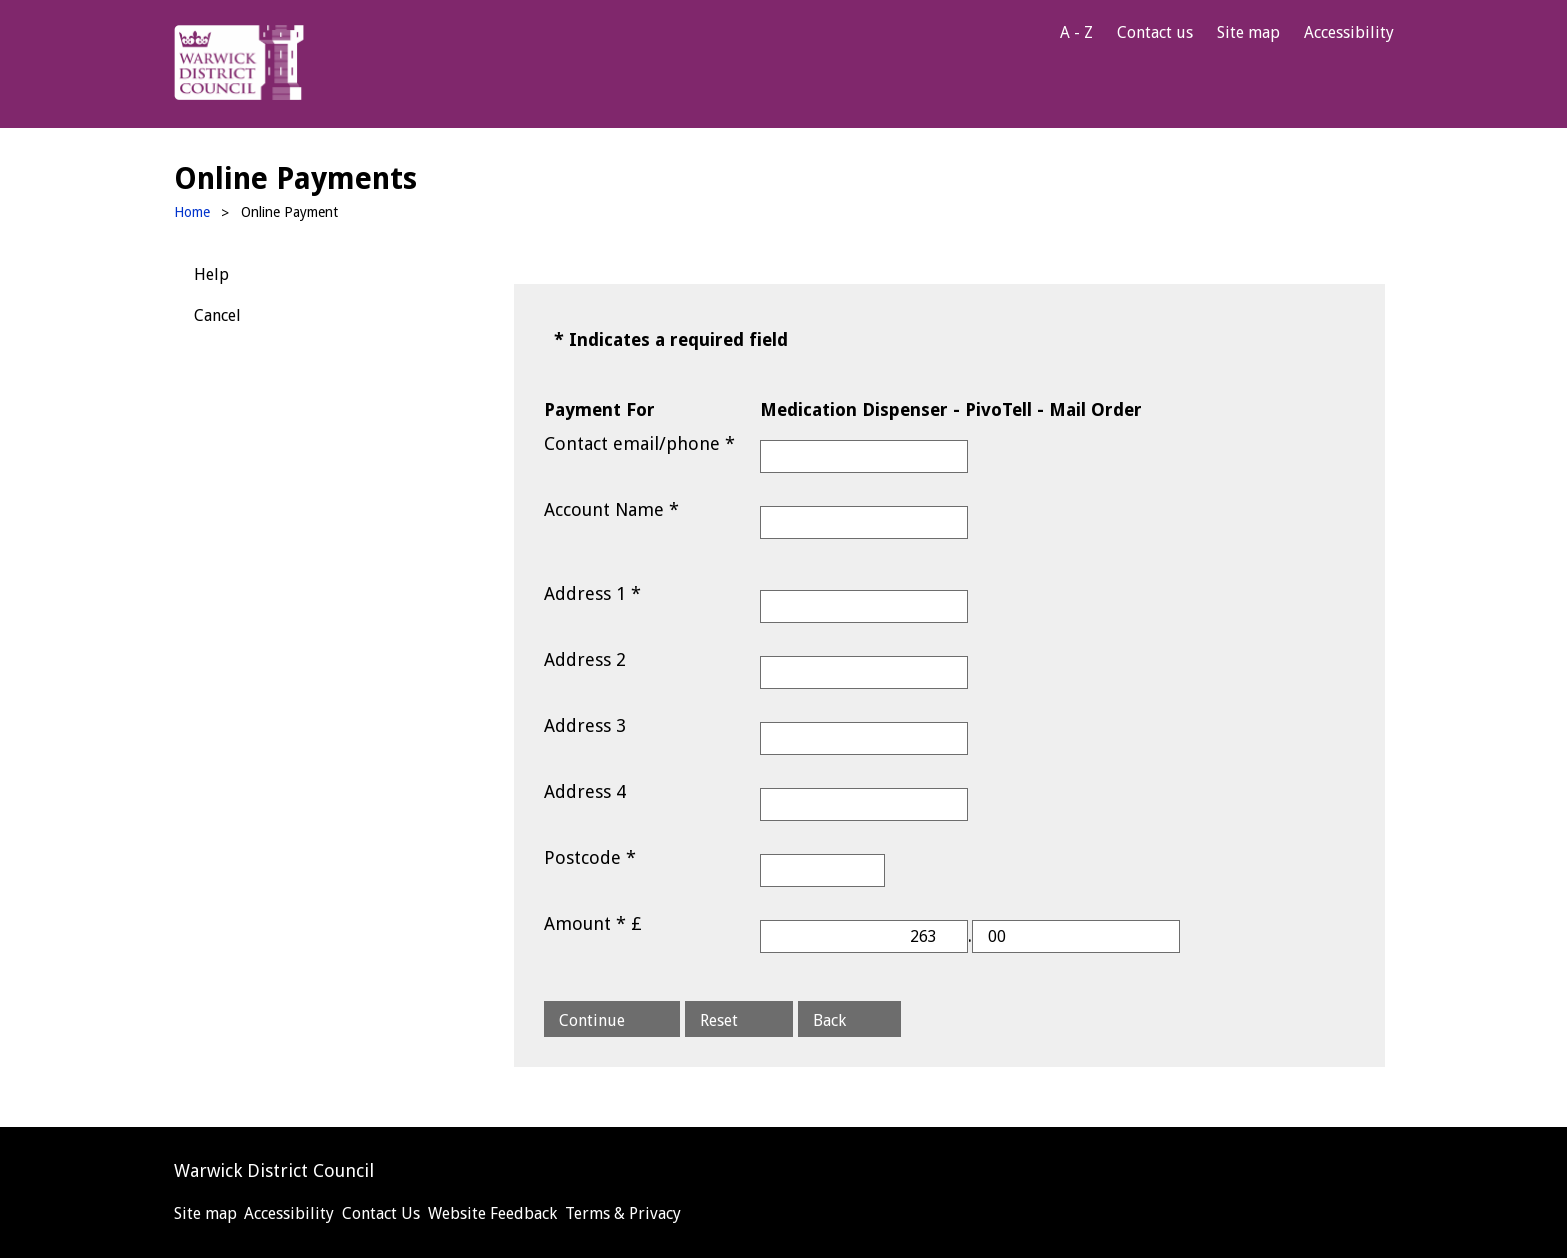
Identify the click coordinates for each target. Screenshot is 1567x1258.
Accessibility (1349, 32)
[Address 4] (864, 804)
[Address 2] (864, 672)
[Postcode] (822, 870)
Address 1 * (592, 593)
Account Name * (611, 509)
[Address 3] (864, 738)
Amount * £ (593, 923)
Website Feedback (492, 1213)
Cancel (217, 315)
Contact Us (381, 1213)
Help (211, 274)
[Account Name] (864, 522)
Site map (1248, 32)
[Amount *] (864, 936)
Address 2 (585, 659)
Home (192, 212)
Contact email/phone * (639, 443)
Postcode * (590, 857)
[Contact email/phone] (864, 456)
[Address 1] (864, 606)
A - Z (1076, 32)
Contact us (1155, 32)
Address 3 (585, 725)
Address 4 (585, 791)
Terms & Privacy (623, 1213)
